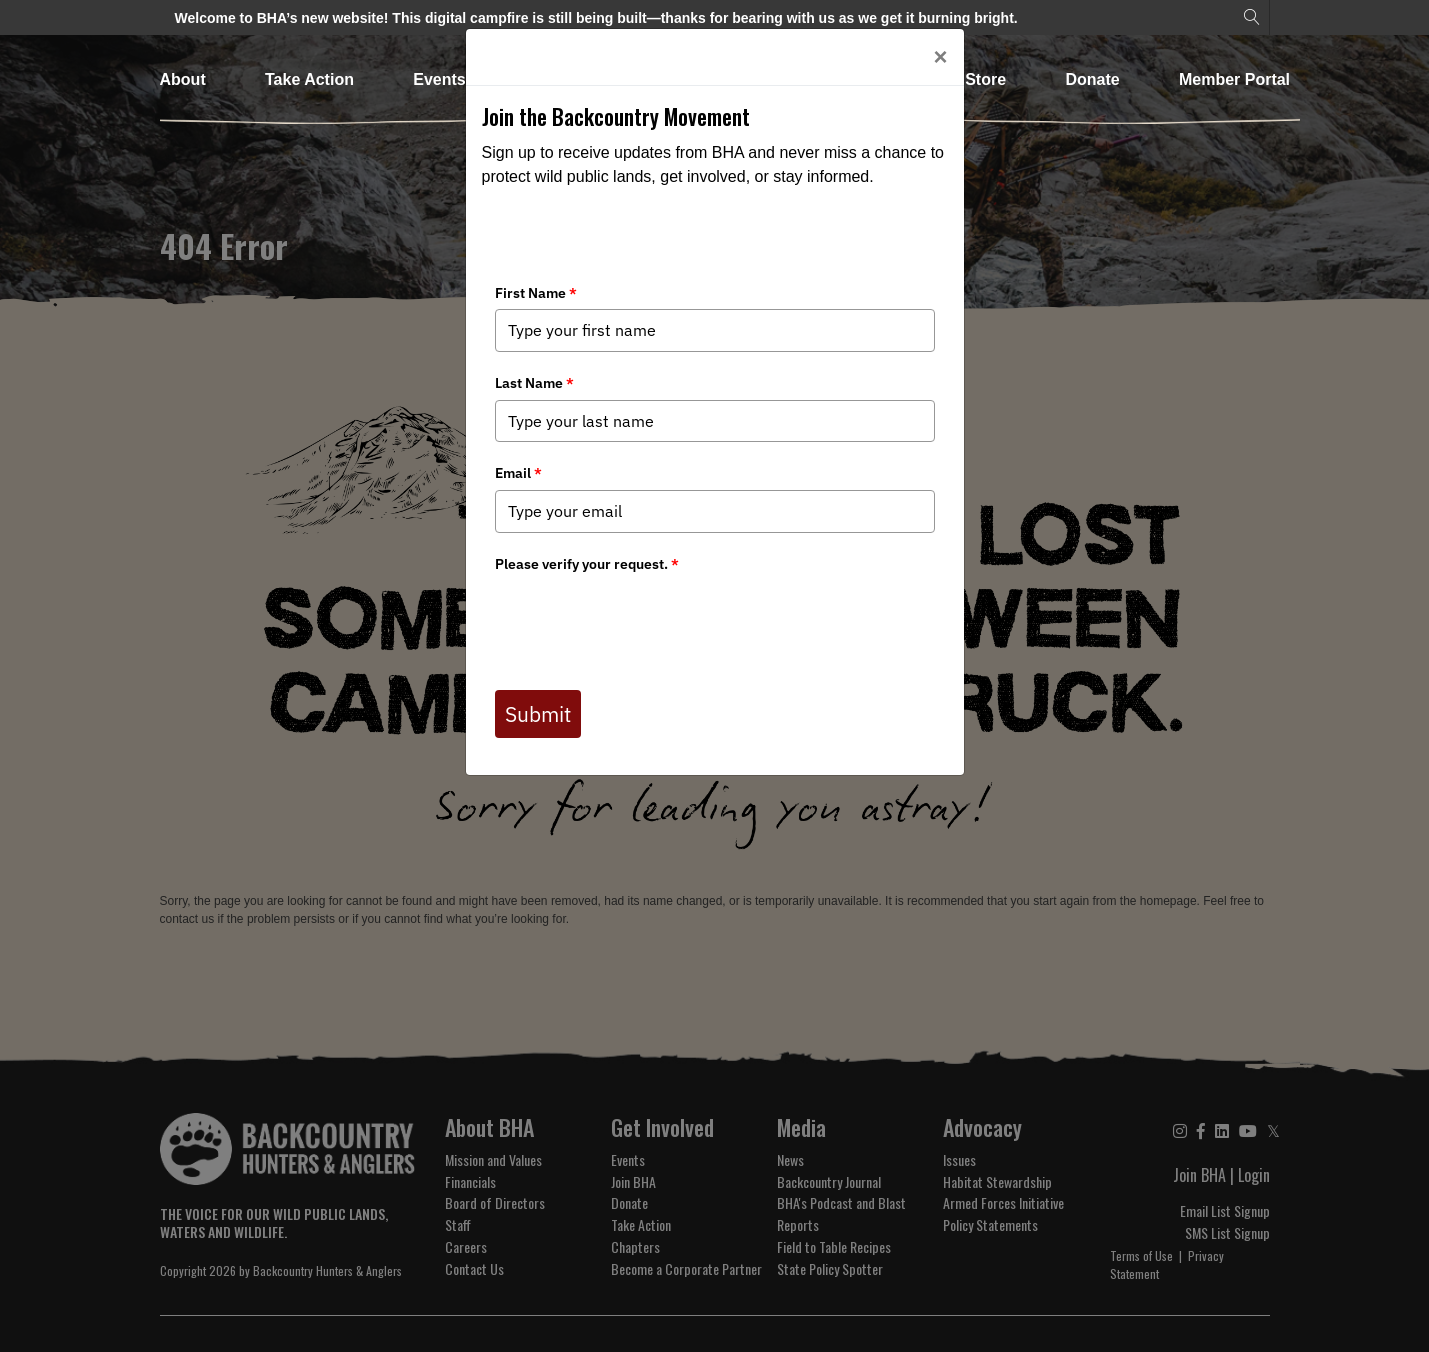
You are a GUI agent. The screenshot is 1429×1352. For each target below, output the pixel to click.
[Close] (940, 57)
